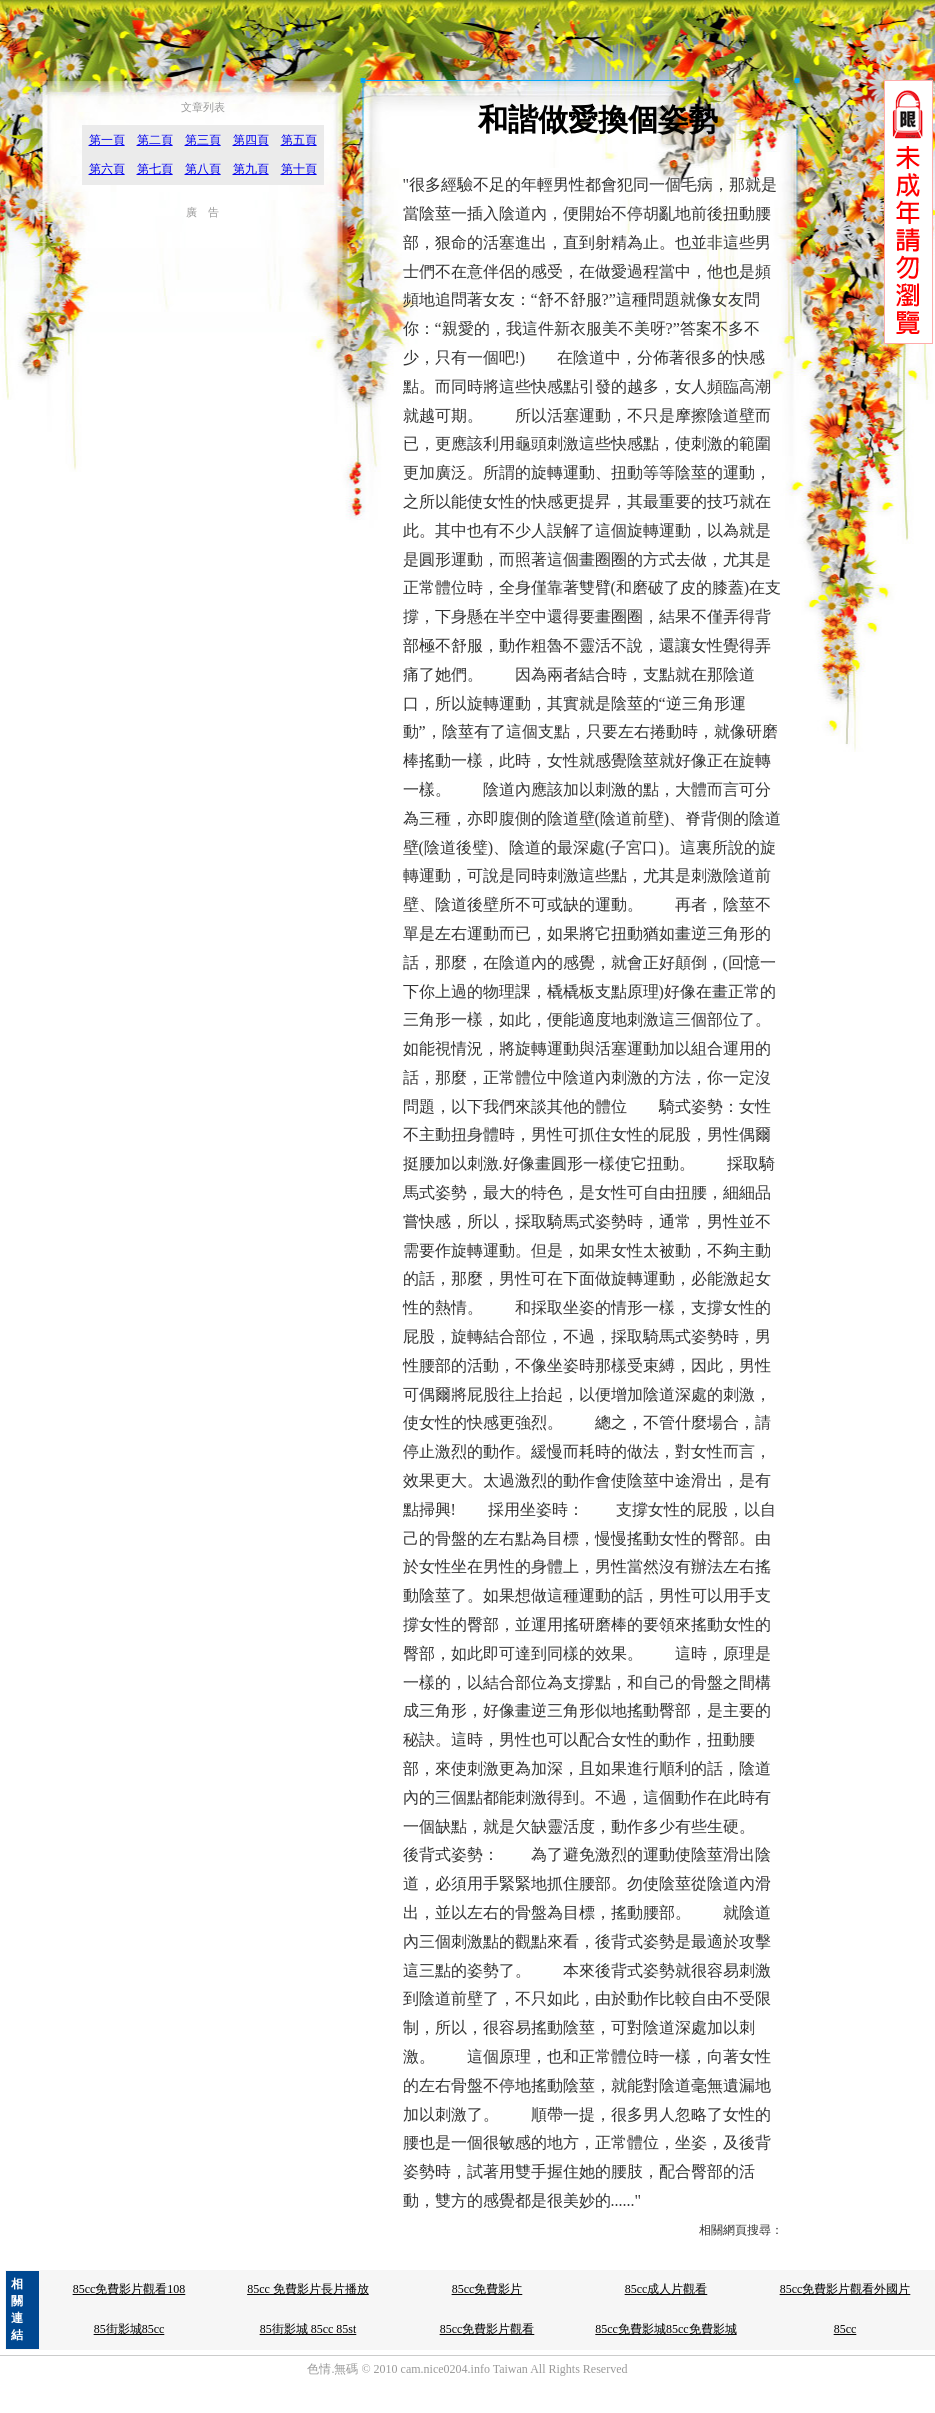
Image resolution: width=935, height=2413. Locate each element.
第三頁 (203, 140)
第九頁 (251, 169)
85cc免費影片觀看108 (129, 2289)
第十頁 (299, 169)
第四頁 (251, 140)
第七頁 (155, 169)
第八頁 (203, 169)
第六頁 (107, 169)
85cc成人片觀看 (666, 2289)
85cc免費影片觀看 (487, 2329)
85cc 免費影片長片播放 (308, 2289)
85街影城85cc (129, 2329)
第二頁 (155, 140)
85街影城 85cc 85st (308, 2329)
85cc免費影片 (487, 2289)
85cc (845, 2329)
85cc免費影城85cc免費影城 (665, 2329)
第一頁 (107, 140)
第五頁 (299, 140)
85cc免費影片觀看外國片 (845, 2289)
